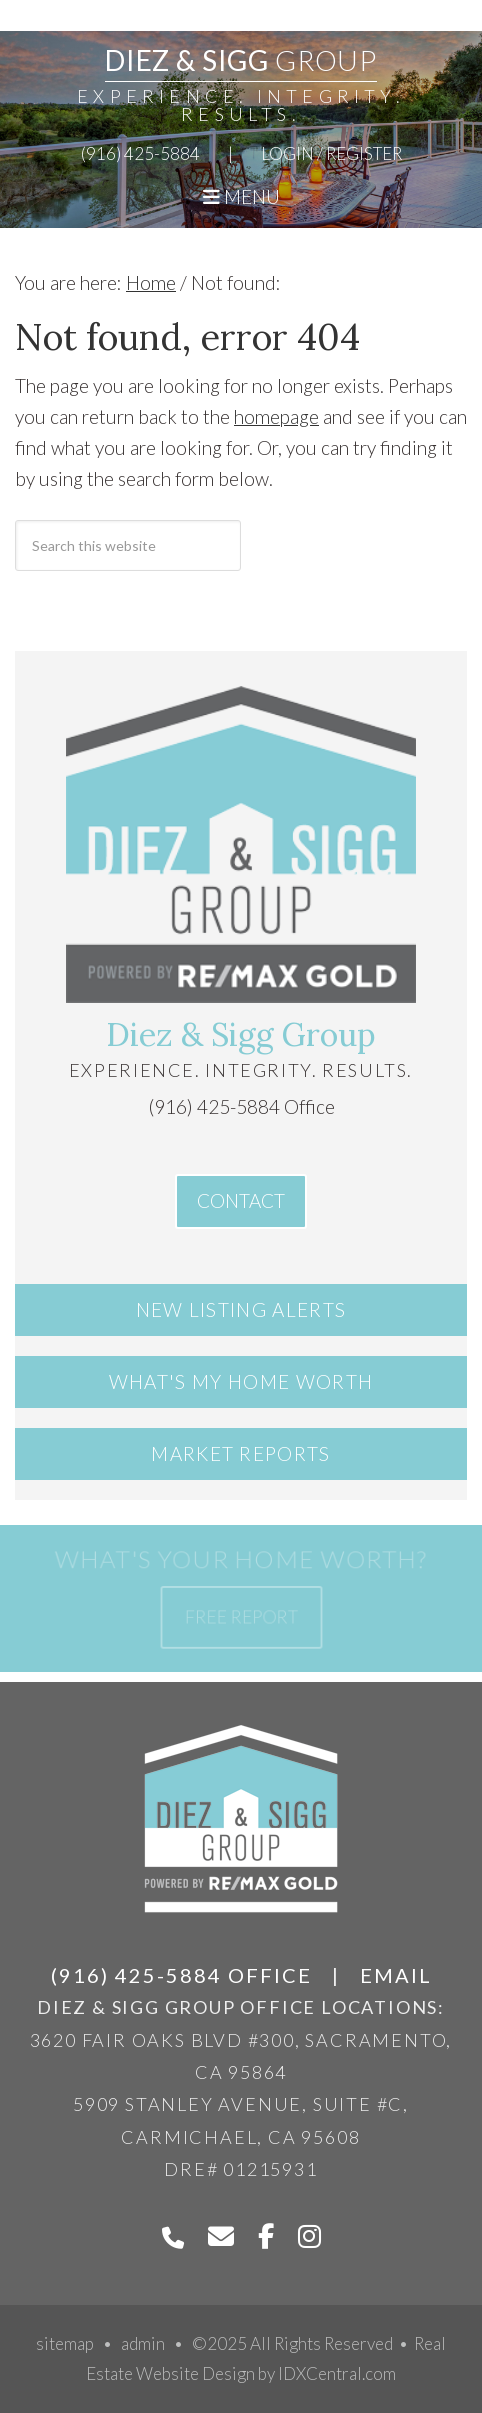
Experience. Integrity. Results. (241, 105)
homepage (276, 416)
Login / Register (331, 153)
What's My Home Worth (241, 1381)
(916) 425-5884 (140, 153)
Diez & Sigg (241, 60)
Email (396, 1975)
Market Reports (241, 1453)
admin (143, 2343)
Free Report (240, 1615)
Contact (241, 1200)
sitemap (65, 2343)
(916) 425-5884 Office (241, 1106)
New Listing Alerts (241, 1309)
